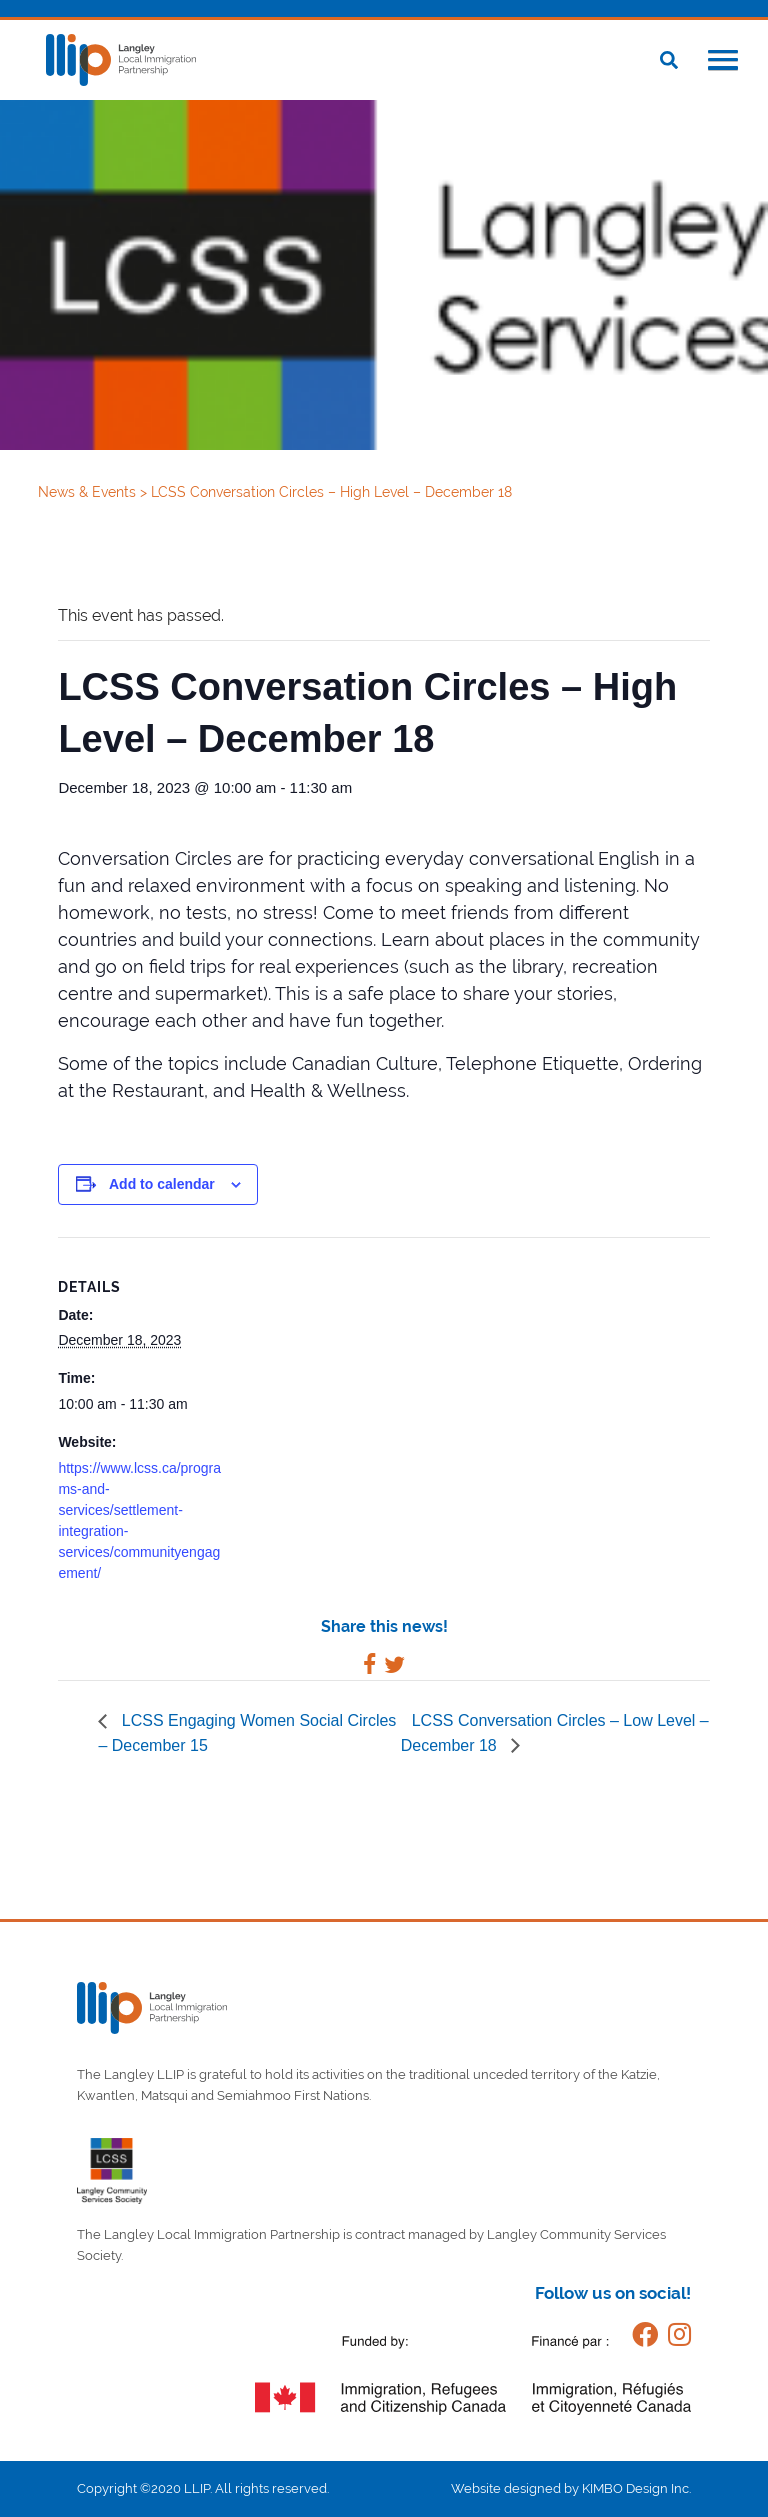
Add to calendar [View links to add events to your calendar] (162, 1184)
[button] (723, 62)
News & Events (89, 492)
